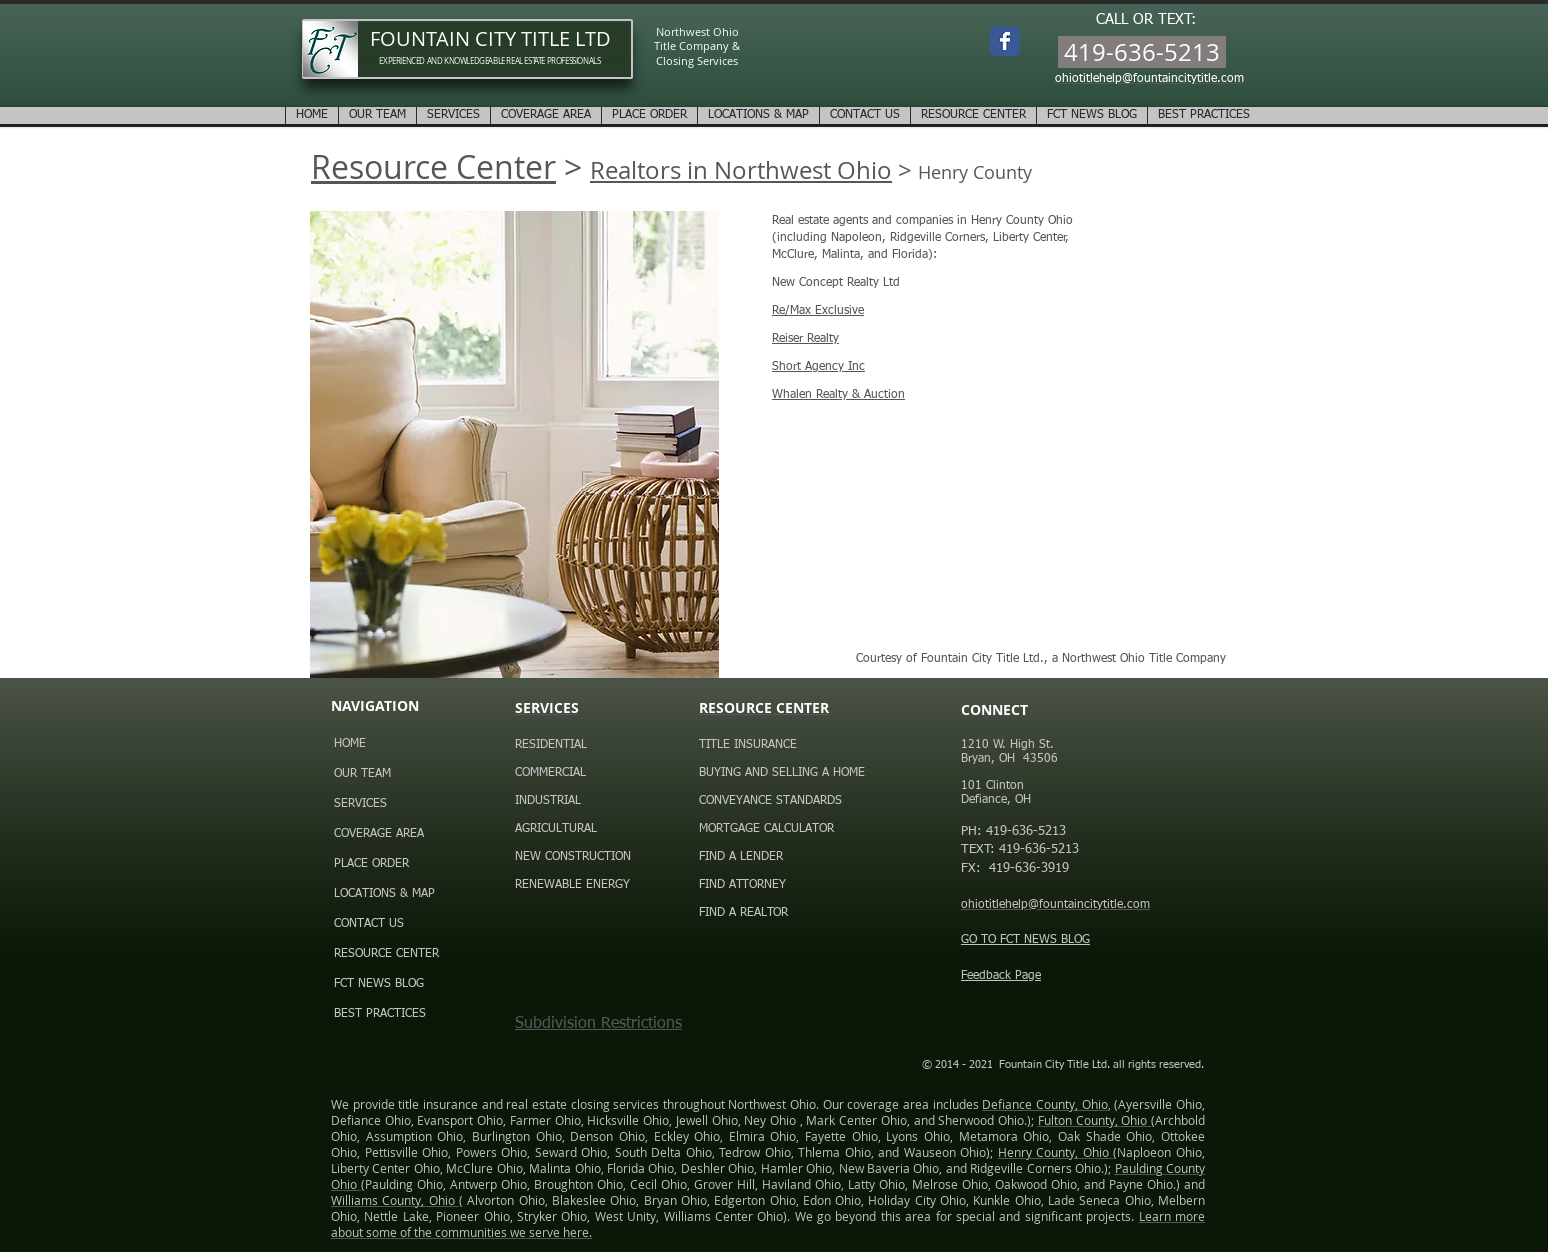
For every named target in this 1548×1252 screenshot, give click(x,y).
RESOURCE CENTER (386, 954)
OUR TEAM (362, 774)
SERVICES (360, 804)
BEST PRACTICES (380, 1014)
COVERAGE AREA (379, 834)
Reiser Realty (805, 339)
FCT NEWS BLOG (379, 984)
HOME (350, 744)
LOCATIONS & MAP (384, 894)
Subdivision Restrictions (598, 1024)
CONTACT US (369, 924)
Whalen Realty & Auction (838, 395)
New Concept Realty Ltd (836, 283)
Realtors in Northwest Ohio (741, 170)
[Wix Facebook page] (1005, 41)
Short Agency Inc (818, 367)
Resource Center (433, 166)
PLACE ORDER (371, 864)
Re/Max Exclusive (818, 311)
